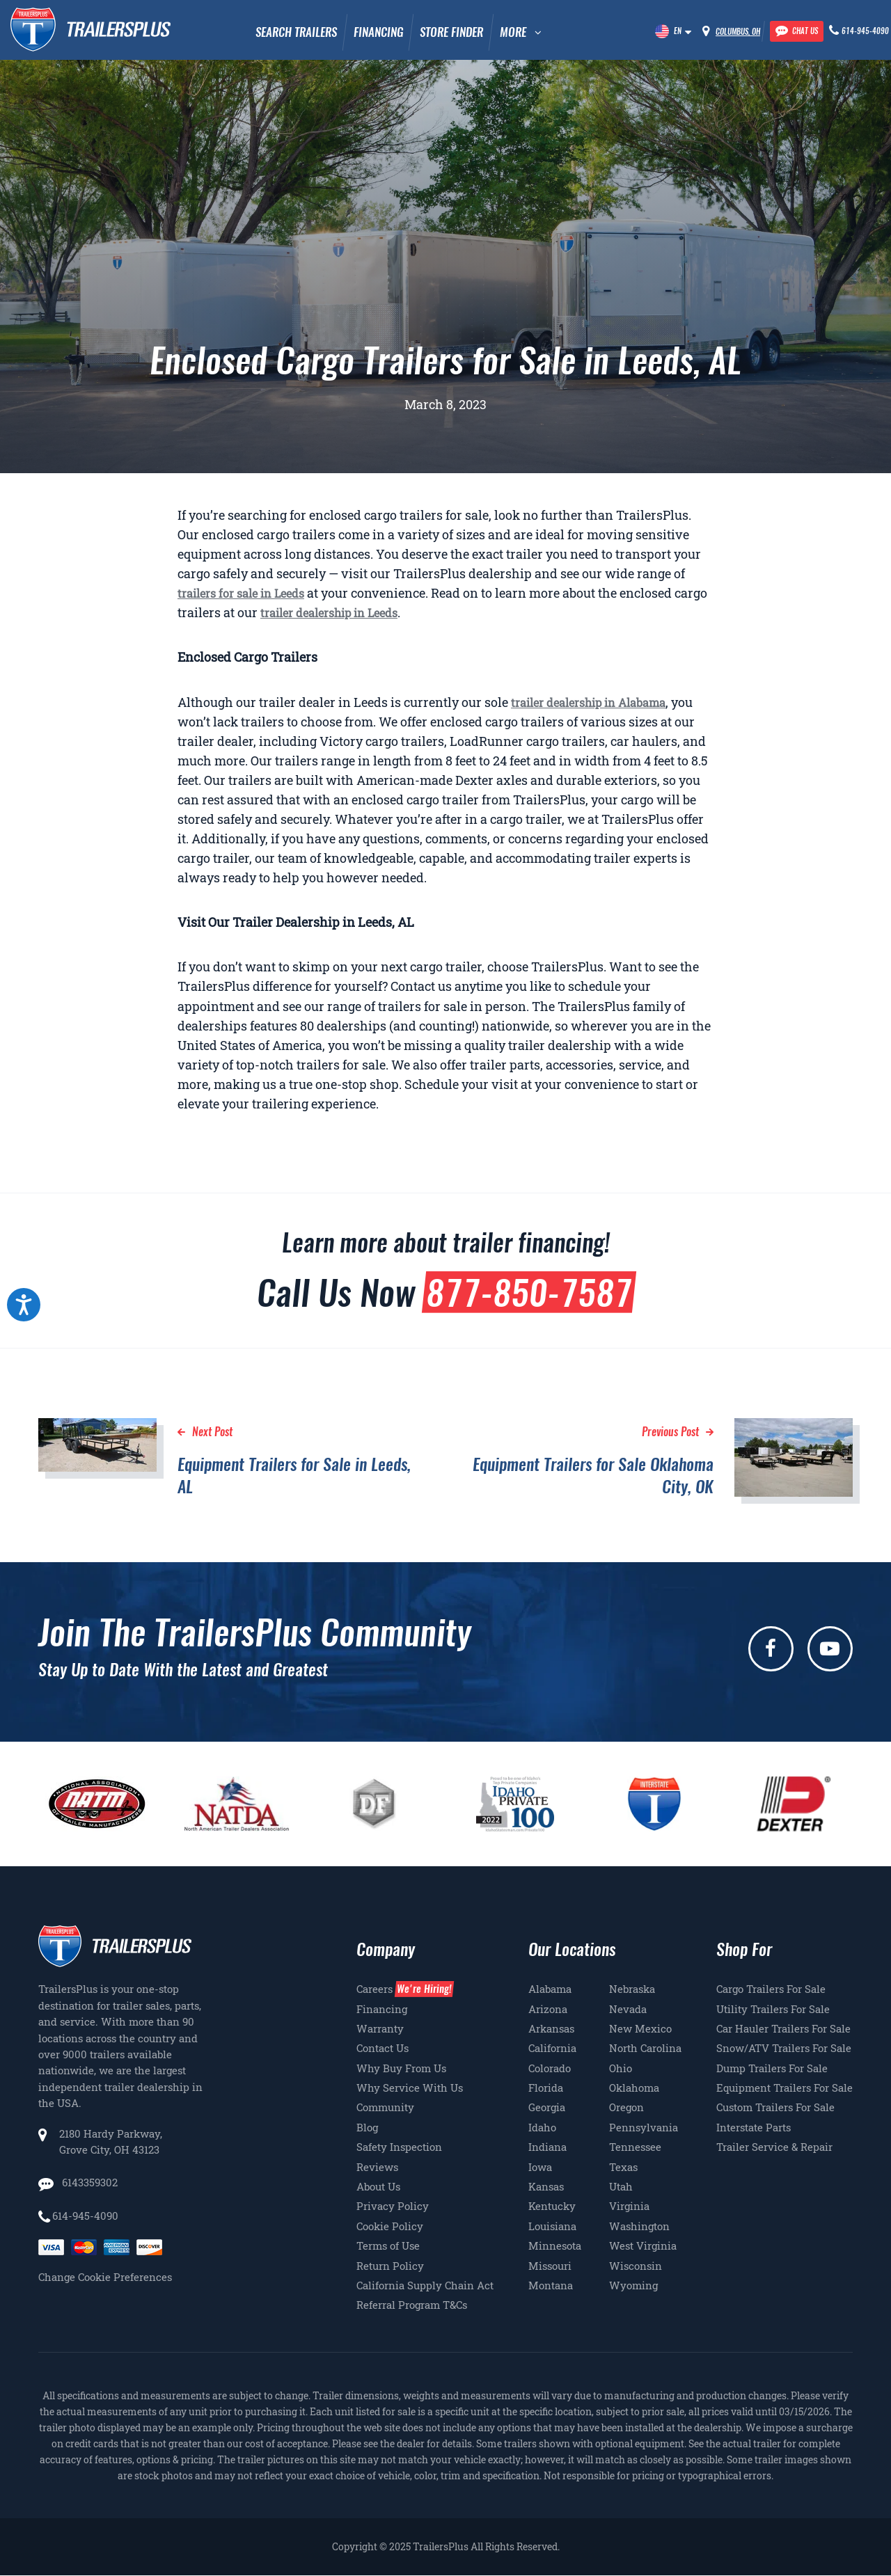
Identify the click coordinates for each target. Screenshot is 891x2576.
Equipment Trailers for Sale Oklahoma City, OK (593, 1475)
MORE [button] (513, 32)
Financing (378, 32)
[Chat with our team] (796, 31)
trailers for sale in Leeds (241, 593)
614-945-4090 (85, 2216)
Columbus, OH (738, 31)
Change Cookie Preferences (105, 2277)
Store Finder (451, 32)
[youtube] (830, 1648)
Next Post (212, 1432)
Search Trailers (296, 32)
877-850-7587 (529, 1292)
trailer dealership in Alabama (588, 702)
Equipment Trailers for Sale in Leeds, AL (294, 1475)
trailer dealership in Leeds (328, 612)
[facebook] (771, 1648)
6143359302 (88, 2182)
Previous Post (670, 1432)
